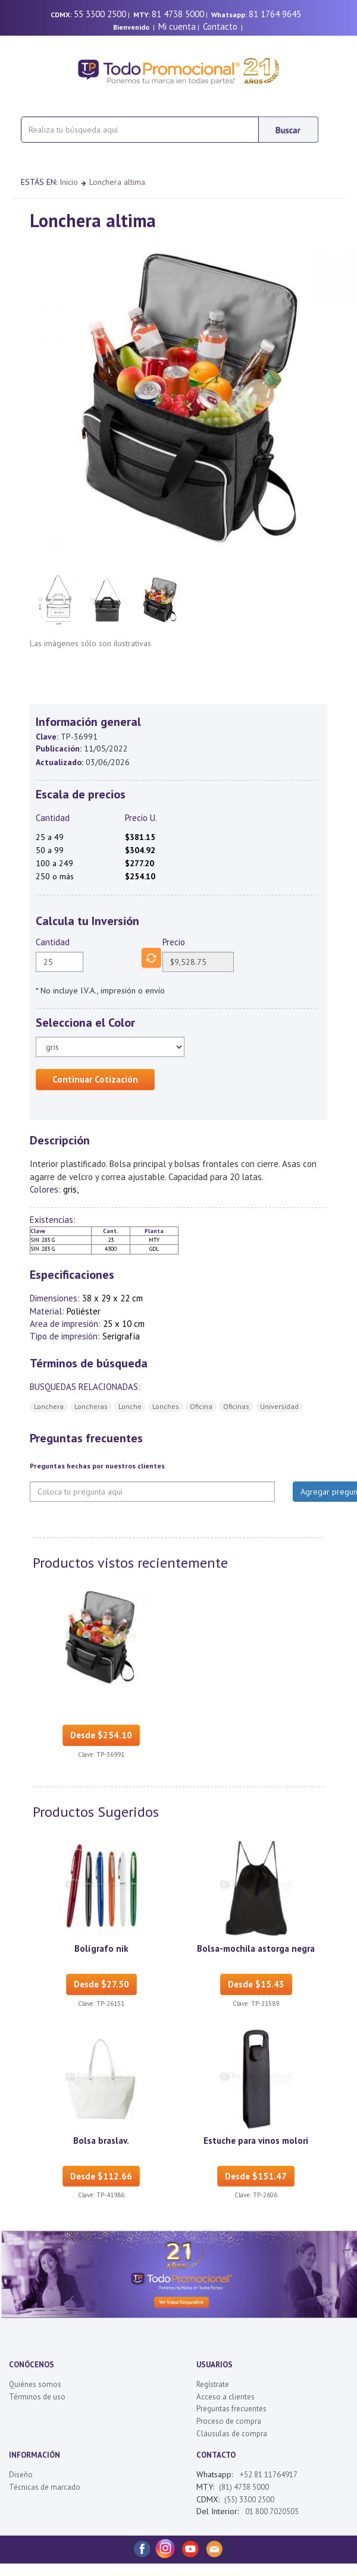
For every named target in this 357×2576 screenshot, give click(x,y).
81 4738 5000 (178, 14)
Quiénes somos (35, 2384)
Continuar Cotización (95, 1079)
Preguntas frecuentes (231, 2409)
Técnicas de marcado (44, 2487)
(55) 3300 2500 (249, 2500)
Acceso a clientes (225, 2397)
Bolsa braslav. (101, 2140)
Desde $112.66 (101, 2176)
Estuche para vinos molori (255, 2140)
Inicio (69, 182)
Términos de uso (37, 2397)
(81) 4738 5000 (244, 2487)
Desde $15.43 (256, 1984)
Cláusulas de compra (231, 2434)
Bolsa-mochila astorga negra (256, 1948)
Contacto (220, 26)
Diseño (21, 2475)
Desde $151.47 (256, 2176)
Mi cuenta (177, 26)
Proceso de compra (228, 2421)
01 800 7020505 (271, 2511)
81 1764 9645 (275, 14)
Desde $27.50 (101, 1984)
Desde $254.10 (101, 1735)
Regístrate (212, 2384)
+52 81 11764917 (269, 2475)
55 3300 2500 (100, 14)
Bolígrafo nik (101, 1948)
